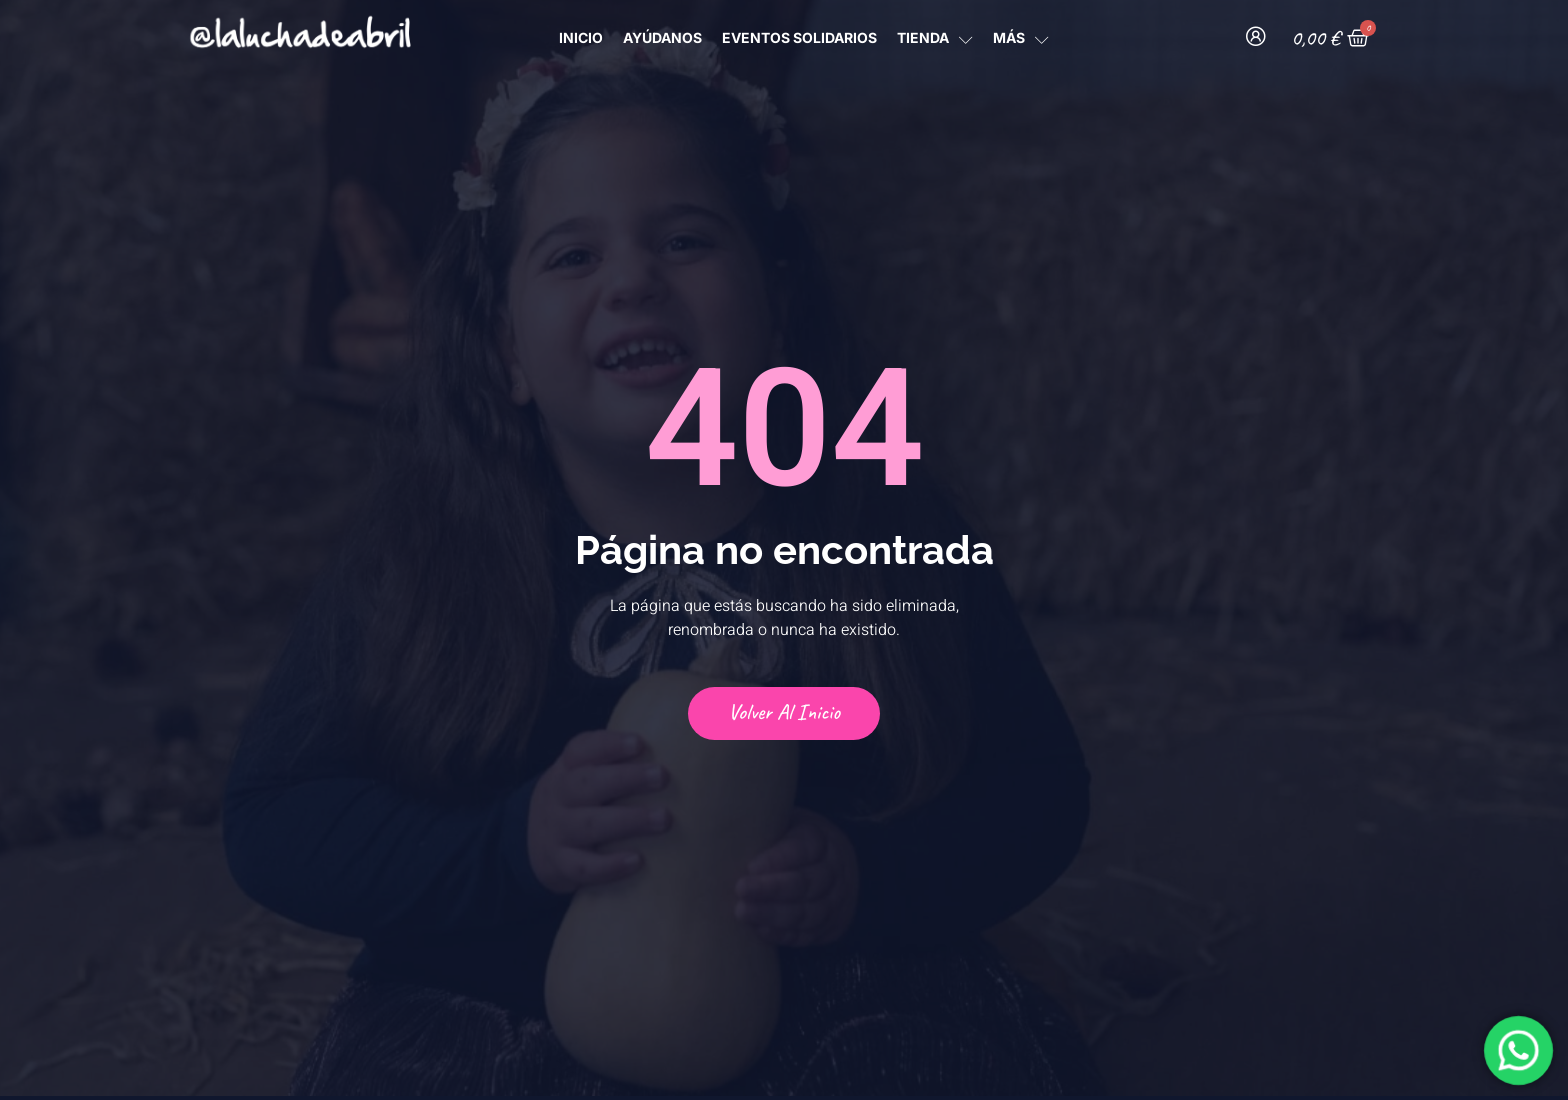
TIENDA (935, 37)
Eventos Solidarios (799, 37)
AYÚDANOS (662, 37)
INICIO (581, 37)
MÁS (1021, 37)
